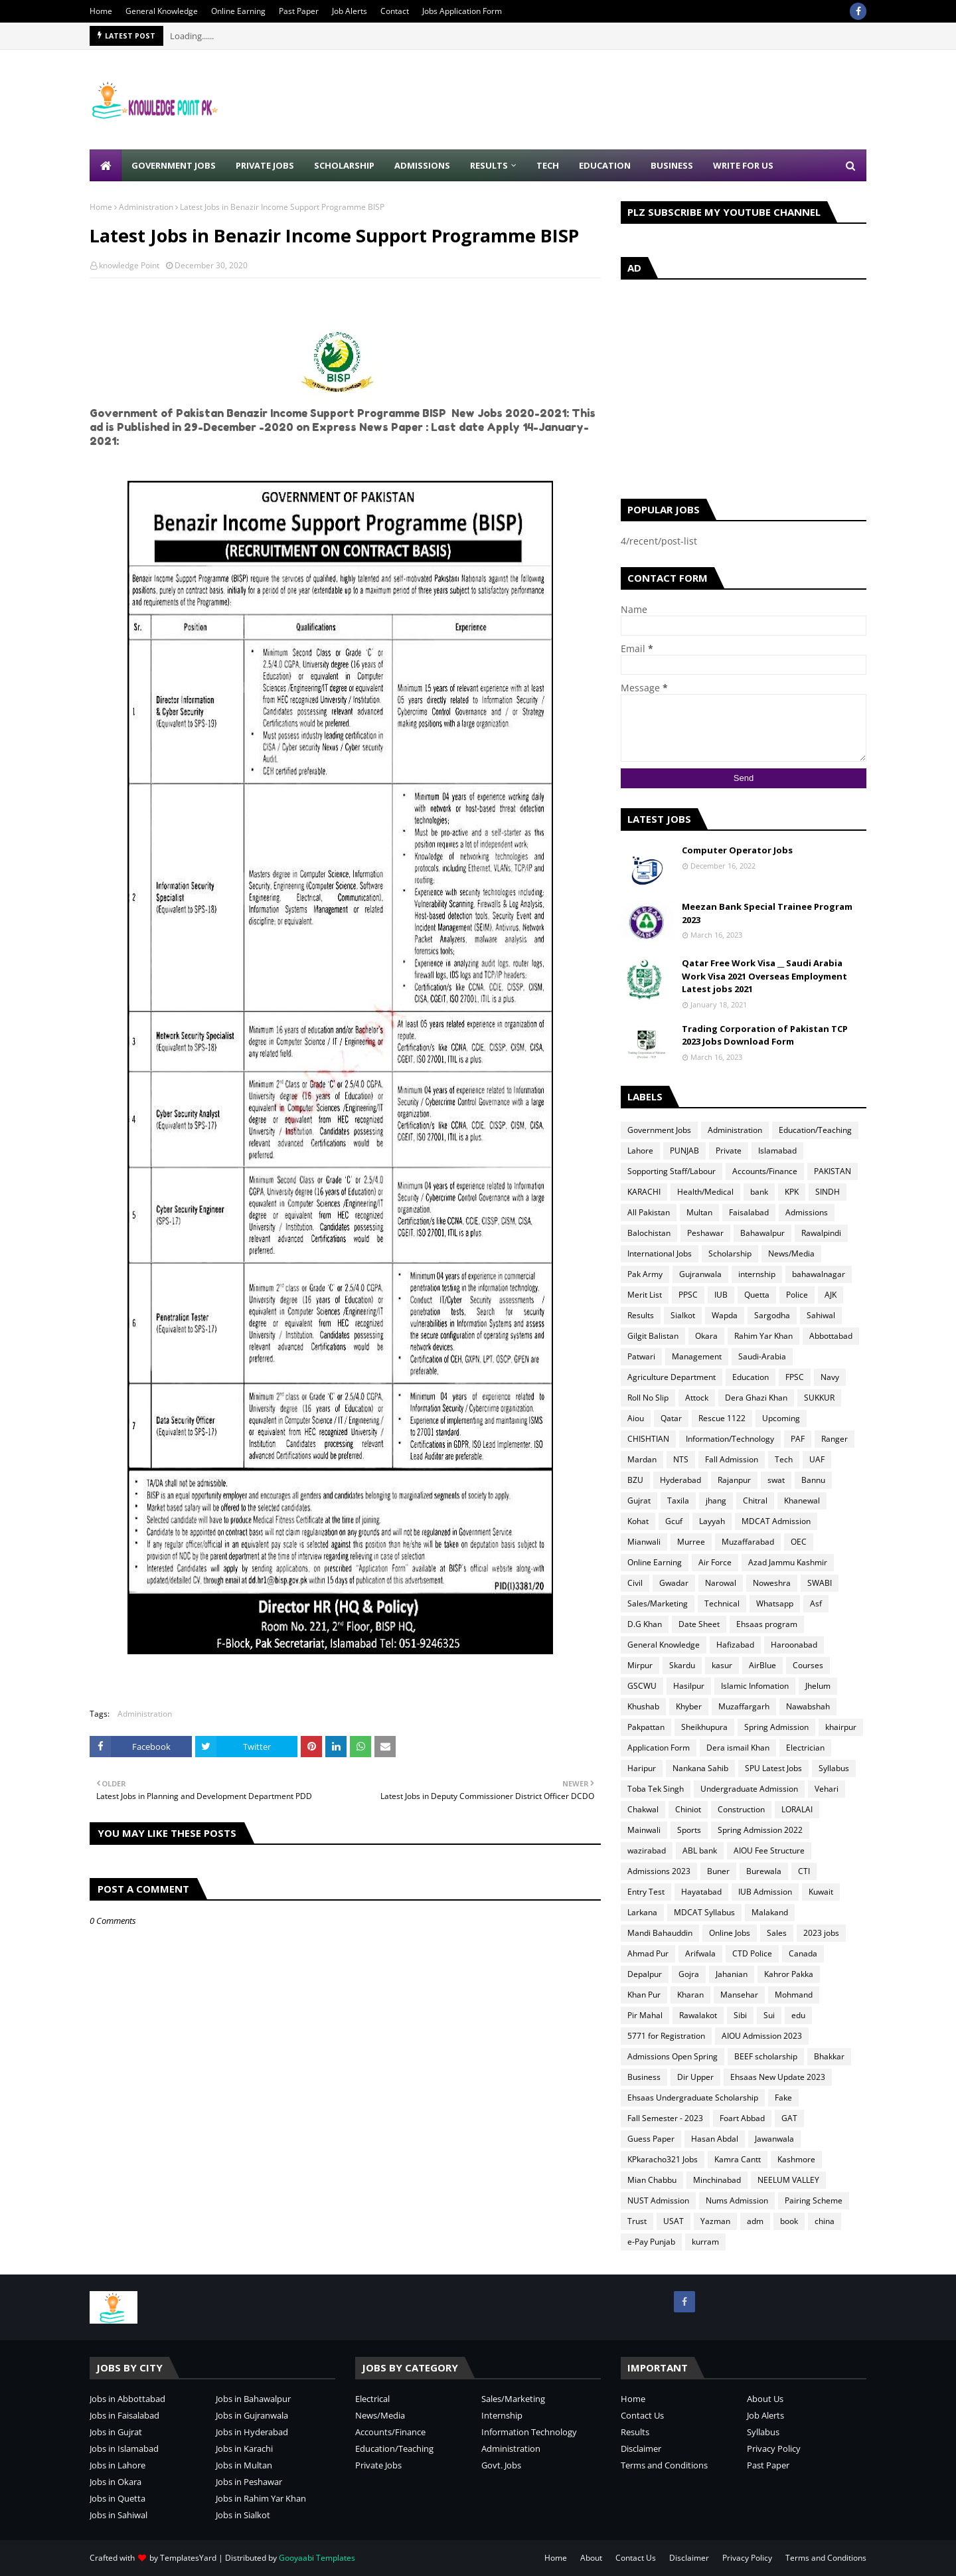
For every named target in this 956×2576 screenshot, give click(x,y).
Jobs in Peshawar (249, 2482)
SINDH (827, 1191)
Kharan (690, 1994)
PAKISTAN (832, 1171)
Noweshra (772, 1583)
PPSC (688, 1294)
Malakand (770, 1912)
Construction (741, 1809)
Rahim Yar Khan (763, 1335)
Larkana (642, 1912)
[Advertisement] (624, 99)
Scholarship (730, 1253)
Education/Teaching (815, 1130)
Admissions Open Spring (672, 2056)
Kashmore (796, 2159)
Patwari (641, 1356)
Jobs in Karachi (244, 2448)
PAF (798, 1438)
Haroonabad (794, 1644)
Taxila (678, 1500)
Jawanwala (774, 2138)
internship (756, 1274)
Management (697, 1356)
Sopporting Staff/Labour (671, 1171)
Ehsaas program (766, 1624)
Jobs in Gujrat (116, 2432)
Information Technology (529, 2432)
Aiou (635, 1418)
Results (640, 1315)
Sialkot (683, 1315)
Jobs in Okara (115, 2482)
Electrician (805, 1747)
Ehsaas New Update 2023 (777, 2077)
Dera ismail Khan (737, 1747)
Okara (706, 1335)
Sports (689, 1830)
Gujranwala (700, 1274)
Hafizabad (735, 1644)
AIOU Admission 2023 (762, 2035)
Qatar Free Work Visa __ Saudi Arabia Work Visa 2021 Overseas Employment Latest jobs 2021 (764, 976)
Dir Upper (695, 2077)
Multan (699, 1212)
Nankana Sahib (700, 1768)
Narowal (720, 1583)
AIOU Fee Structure (769, 1850)
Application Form (658, 1747)
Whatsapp (774, 1603)
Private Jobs (378, 2465)
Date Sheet (699, 1624)
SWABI (819, 1583)
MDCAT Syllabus (704, 1912)
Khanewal (802, 1500)
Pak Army (645, 1274)
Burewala (763, 1871)
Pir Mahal (645, 2015)
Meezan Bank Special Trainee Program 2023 (767, 913)
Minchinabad (717, 2180)
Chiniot (688, 1809)
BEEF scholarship (765, 2056)
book (789, 2221)
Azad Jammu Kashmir (787, 1562)
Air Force (715, 1562)
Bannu (813, 1480)
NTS (680, 1459)
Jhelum (818, 1685)
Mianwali (644, 1541)
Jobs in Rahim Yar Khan (261, 2498)
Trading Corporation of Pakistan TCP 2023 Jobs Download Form (765, 1035)
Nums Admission (737, 2200)
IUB (721, 1294)
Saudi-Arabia (762, 1356)
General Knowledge (161, 11)
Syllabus (834, 1768)
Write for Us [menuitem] (743, 165)
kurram (705, 2241)
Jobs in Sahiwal (118, 2515)
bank (759, 1191)
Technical (722, 1603)
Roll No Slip (648, 1397)
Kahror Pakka (788, 1974)
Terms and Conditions (664, 2465)
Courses (808, 1665)
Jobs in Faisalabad (124, 2415)
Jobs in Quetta (117, 2498)
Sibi (740, 2015)
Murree (691, 1541)
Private (729, 1150)
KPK (792, 1191)
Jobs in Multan (244, 2465)
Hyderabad (680, 1480)
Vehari (826, 1788)
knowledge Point (129, 265)
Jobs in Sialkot (243, 2515)
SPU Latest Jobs (773, 1768)
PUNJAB (684, 1150)
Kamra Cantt (737, 2159)
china (825, 2221)
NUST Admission (658, 2200)
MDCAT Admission (776, 1521)
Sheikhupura (704, 1727)
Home (101, 11)
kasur (722, 1665)
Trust (637, 2221)
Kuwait (821, 1891)
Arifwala (700, 1953)
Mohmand (794, 1994)
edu (798, 2015)
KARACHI (644, 1191)
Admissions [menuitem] (422, 165)
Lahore (640, 1150)
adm (755, 2221)
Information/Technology (730, 1438)
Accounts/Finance (764, 1171)
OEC (799, 1541)
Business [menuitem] (672, 165)
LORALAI (797, 1809)
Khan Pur (644, 1994)
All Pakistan (648, 1212)
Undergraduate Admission (749, 1788)
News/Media (791, 1253)
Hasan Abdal (714, 2138)
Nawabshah (808, 1706)
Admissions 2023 (658, 1871)
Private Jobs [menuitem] (265, 165)
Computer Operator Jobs (737, 850)
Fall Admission (731, 1459)
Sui (769, 2015)
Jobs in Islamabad (124, 2448)
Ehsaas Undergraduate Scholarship (692, 2097)
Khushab (643, 1706)
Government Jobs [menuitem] (173, 165)
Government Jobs (659, 1130)
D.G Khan (644, 1624)
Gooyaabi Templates (317, 2557)
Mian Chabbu (652, 2180)
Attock (696, 1397)
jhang (716, 1500)
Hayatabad (701, 1891)
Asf (816, 1603)
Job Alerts (349, 11)
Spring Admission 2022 (760, 1830)
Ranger (834, 1438)
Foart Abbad (742, 2118)
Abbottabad (830, 1335)
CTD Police (752, 1953)
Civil (635, 1583)
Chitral (755, 1500)
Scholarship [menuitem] (344, 165)
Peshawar (705, 1233)
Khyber (689, 1706)
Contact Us (642, 2415)
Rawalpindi (821, 1233)
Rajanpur (734, 1480)
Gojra (688, 1974)
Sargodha (772, 1315)
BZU (635, 1480)
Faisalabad (749, 1212)
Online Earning (238, 11)
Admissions (806, 1212)
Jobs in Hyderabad (252, 2432)
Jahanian (732, 1974)
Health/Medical (705, 1191)
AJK (830, 1294)
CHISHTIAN (648, 1438)
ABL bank (699, 1850)
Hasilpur (688, 1685)
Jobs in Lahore (117, 2465)
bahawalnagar (818, 1274)
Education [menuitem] (605, 165)
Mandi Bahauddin (659, 1932)
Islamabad (777, 1150)
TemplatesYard (188, 2557)
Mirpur (640, 1665)
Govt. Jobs (501, 2465)
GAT (789, 2118)
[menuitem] (105, 165)
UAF (817, 1459)
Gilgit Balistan (652, 1335)
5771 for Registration (666, 2035)
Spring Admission (776, 1727)
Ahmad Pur (648, 1953)
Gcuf (673, 1521)
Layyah (712, 1521)
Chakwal (643, 1809)
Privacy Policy (774, 2448)
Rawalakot (698, 2015)
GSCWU (642, 1685)
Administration (146, 207)
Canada (803, 1953)
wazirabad (646, 1850)
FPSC (794, 1377)
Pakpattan (646, 1727)
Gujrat (639, 1500)
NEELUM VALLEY (788, 2180)
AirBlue (762, 1665)
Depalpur (644, 1974)
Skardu (682, 1665)
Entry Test (646, 1891)
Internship (501, 2415)
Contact (394, 11)
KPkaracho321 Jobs (662, 2159)
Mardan (642, 1459)
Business (644, 2077)
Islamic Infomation (755, 1685)
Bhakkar (829, 2056)
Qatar (671, 1418)
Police (797, 1294)
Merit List (644, 1294)
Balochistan (649, 1233)
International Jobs (659, 1253)
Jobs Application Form (462, 11)
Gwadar (673, 1583)
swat (776, 1480)
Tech (784, 1459)
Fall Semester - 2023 (665, 2118)
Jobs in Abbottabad (127, 2399)
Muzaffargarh (743, 1706)
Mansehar (739, 1994)
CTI (804, 1871)
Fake (783, 2097)
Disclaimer (641, 2448)
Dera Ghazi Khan (756, 1397)
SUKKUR (819, 1397)
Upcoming (781, 1418)
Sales (777, 1932)
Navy (830, 1377)
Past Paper (299, 11)
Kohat (638, 1521)
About (591, 2557)
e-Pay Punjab (651, 2241)
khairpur (840, 1727)
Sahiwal (821, 1315)
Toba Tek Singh (655, 1788)
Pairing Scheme (813, 2200)
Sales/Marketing (657, 1603)
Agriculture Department (671, 1377)
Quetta (756, 1294)
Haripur (641, 1768)
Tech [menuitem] (547, 165)
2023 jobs (821, 1932)
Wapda (725, 1315)
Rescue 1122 (722, 1418)
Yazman (715, 2221)
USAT (673, 2221)
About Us (765, 2399)
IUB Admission (765, 1891)
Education (750, 1377)
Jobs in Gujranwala (252, 2415)
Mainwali (644, 1830)
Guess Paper (651, 2138)
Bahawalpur (762, 1233)
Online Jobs (729, 1932)
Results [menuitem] (489, 165)
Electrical (372, 2399)
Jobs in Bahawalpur (253, 2399)
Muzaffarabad (748, 1541)
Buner (718, 1871)
